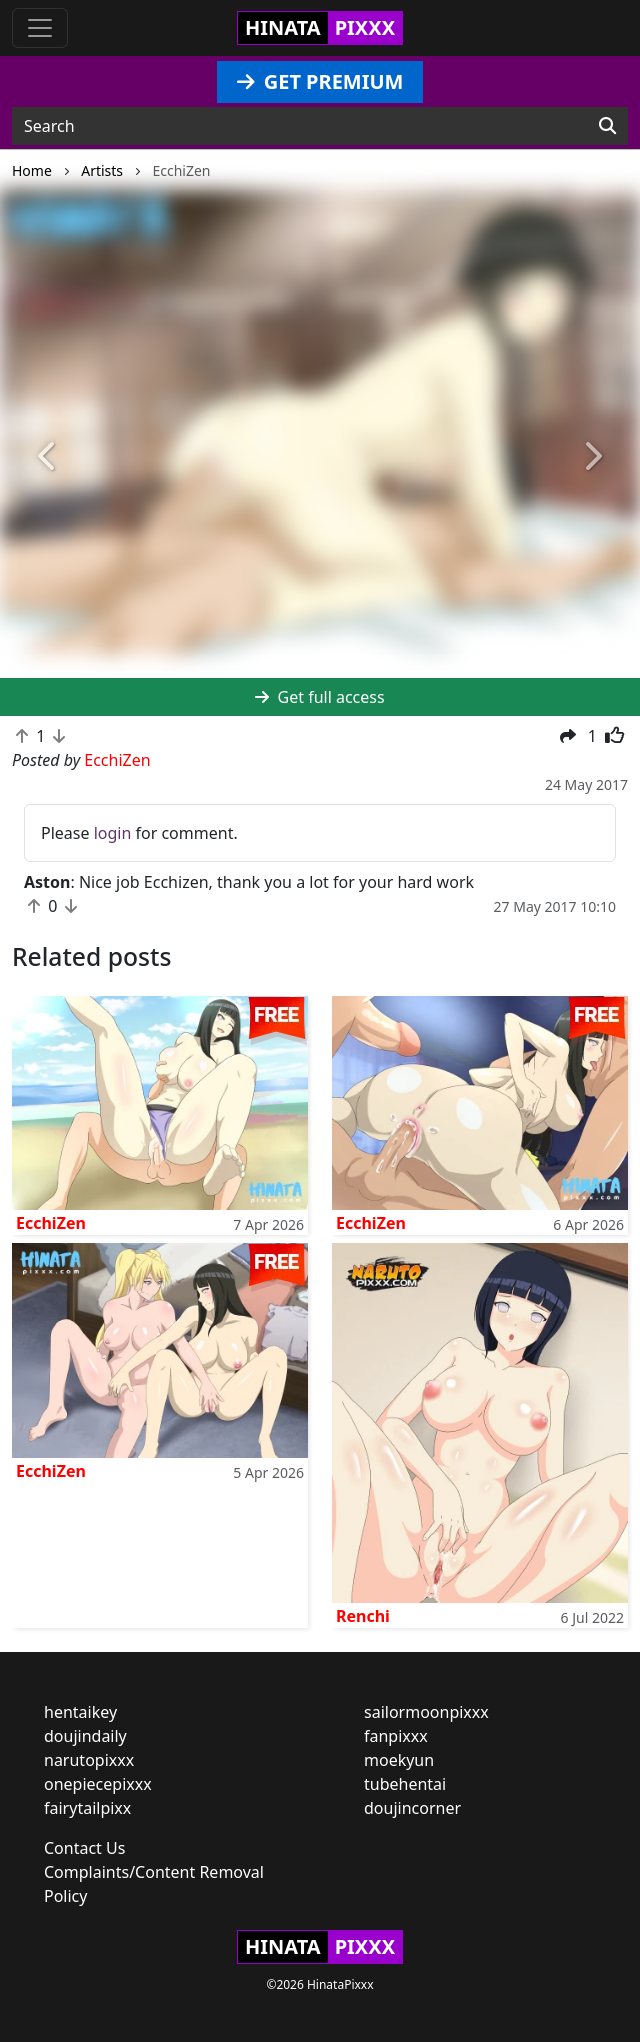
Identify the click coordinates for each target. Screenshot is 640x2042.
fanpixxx (396, 1736)
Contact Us (84, 1848)
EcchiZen (51, 1223)
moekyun (399, 1760)
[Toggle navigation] (40, 28)
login (113, 833)
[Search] (607, 126)
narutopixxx (89, 1760)
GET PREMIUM (320, 81)
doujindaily (85, 1736)
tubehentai (405, 1784)
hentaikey (80, 1712)
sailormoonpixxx (426, 1712)
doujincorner (412, 1808)
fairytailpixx (87, 1808)
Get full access (319, 697)
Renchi (363, 1616)
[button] (48, 457)
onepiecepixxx (98, 1784)
